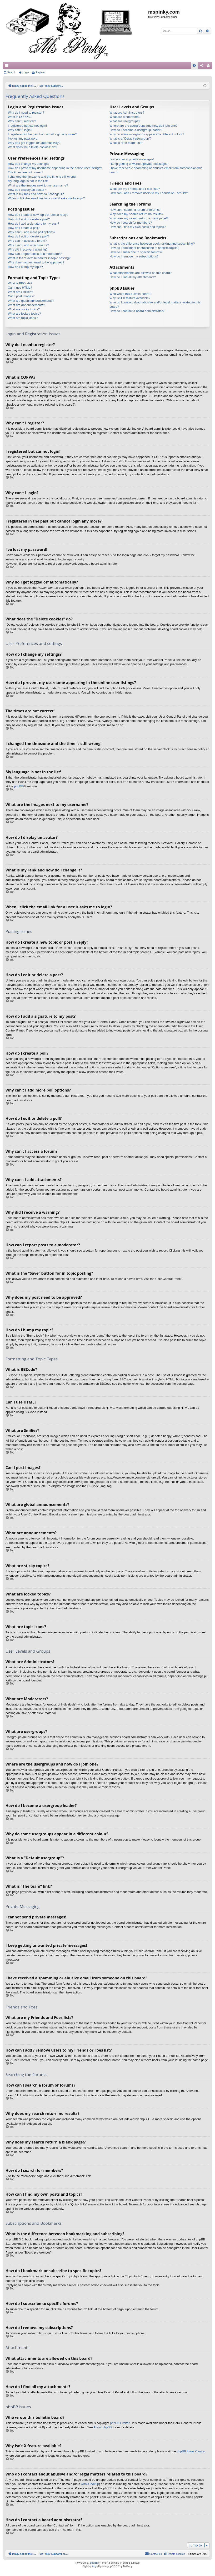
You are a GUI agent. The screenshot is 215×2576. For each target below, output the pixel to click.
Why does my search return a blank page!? (139, 218)
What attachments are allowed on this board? (141, 273)
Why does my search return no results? (136, 214)
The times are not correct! (25, 172)
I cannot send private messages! (132, 159)
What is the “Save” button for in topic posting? (39, 258)
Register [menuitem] (209, 66)
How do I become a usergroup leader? (136, 130)
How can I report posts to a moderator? (34, 254)
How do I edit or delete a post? (29, 219)
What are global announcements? (31, 300)
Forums (112, 65)
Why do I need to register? (26, 112)
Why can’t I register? (22, 121)
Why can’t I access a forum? (27, 240)
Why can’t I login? (20, 130)
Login (25, 72)
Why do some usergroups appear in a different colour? (147, 134)
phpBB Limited (120, 2423)
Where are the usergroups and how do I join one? (143, 125)
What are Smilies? (20, 292)
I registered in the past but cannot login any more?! (43, 134)
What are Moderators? (125, 117)
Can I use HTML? (20, 287)
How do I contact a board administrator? (137, 311)
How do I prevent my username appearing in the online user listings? (55, 168)
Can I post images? (21, 296)
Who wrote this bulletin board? (130, 294)
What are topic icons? (23, 318)
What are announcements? (26, 305)
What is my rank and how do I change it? (36, 194)
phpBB (18, 786)
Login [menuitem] (202, 66)
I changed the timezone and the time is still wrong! (42, 176)
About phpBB (103, 2427)
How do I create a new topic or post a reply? (38, 214)
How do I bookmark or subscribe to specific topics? (144, 248)
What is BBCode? (20, 283)
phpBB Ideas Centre (191, 2451)
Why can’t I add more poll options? (31, 232)
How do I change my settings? (28, 164)
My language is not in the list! (28, 181)
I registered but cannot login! (27, 125)
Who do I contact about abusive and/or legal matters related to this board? (155, 304)
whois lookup (90, 2484)
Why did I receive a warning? (28, 249)
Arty (94, 2566)
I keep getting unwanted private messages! (139, 164)
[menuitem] (194, 65)
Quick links (7, 66)
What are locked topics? (24, 313)
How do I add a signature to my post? (33, 223)
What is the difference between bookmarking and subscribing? (152, 243)
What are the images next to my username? (38, 185)
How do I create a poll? (24, 228)
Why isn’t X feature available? (130, 298)
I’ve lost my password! (23, 138)
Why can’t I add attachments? (28, 245)
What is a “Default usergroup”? (131, 138)
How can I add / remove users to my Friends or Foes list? (149, 193)
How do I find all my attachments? (133, 277)
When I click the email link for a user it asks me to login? (46, 198)
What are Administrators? (127, 112)
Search (11, 72)
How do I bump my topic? (25, 267)
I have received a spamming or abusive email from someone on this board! (156, 170)
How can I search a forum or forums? (135, 209)
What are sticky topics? (24, 309)
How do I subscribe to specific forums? (136, 252)
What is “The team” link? (126, 143)
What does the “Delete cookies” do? (32, 147)
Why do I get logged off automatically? (34, 143)
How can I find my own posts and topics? (138, 227)
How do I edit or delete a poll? (28, 236)
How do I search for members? (131, 222)
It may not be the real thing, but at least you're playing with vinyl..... (55, 65)
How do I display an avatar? (27, 189)
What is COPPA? (19, 117)
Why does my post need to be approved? (36, 262)
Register (40, 72)
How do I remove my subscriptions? (134, 256)
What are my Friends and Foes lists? (135, 189)
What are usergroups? (125, 121)
